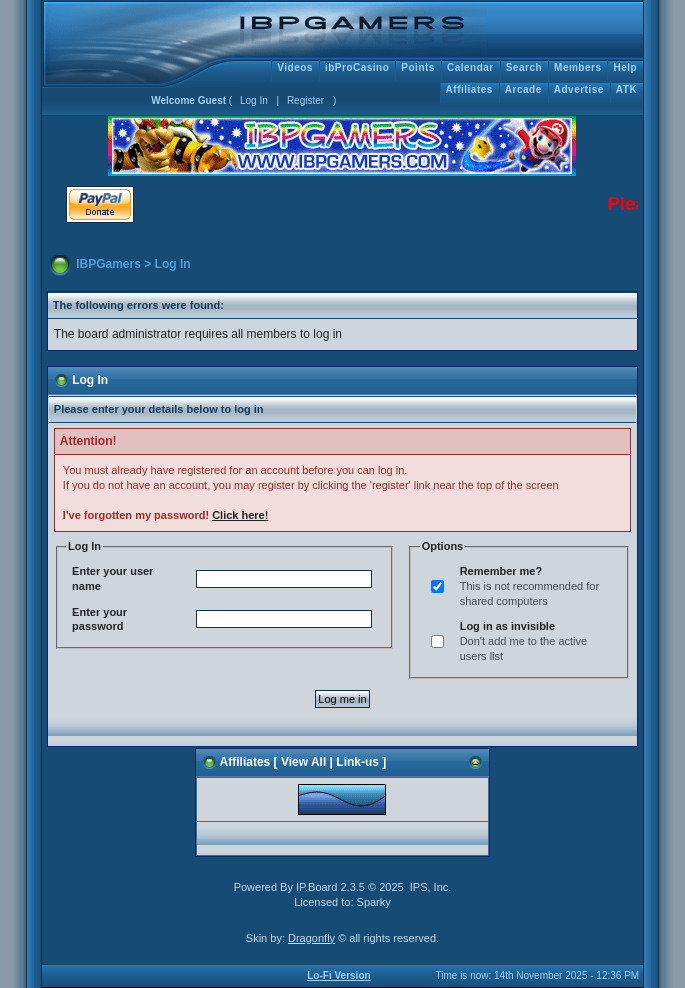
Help (625, 67)
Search (524, 67)
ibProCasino (357, 67)
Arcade (523, 89)
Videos (295, 67)
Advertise (579, 89)
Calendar (470, 67)
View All (303, 762)
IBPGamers (108, 264)
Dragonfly (311, 938)
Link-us (357, 762)
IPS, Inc (429, 887)
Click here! (240, 515)
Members (577, 67)
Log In (254, 100)
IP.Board (316, 887)
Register (305, 100)
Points (418, 67)
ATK (626, 89)
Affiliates (469, 89)
